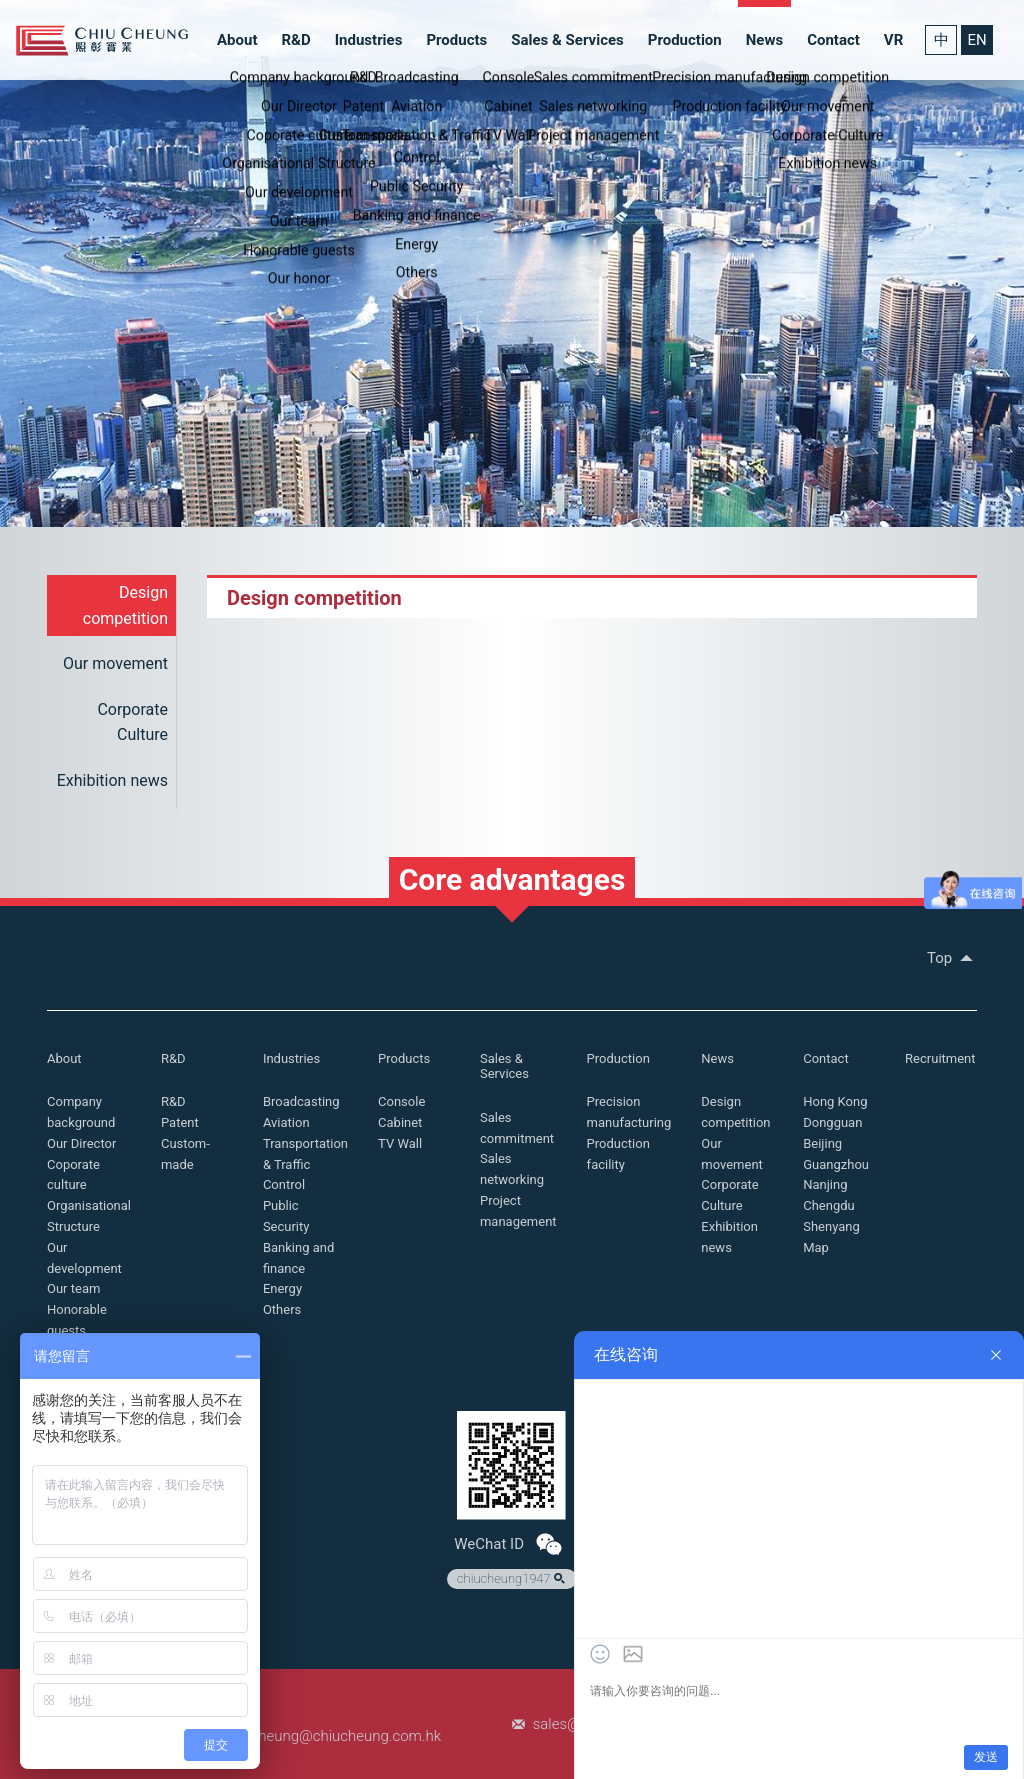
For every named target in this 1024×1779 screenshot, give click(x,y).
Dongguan (832, 1122)
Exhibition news (112, 780)
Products (456, 40)
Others (282, 1309)
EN (976, 40)
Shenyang (831, 1226)
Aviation (286, 1122)
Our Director (81, 1143)
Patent (180, 1122)
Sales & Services (567, 40)
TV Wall (400, 1143)
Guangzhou (836, 1164)
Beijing (822, 1143)
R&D (295, 40)
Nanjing (825, 1184)
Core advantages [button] (512, 879)
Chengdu (829, 1205)
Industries (369, 40)
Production (685, 40)
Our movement (115, 663)
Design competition (125, 605)
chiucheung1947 (513, 1579)
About (237, 40)
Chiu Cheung (102, 40)
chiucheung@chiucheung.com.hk (332, 1736)
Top (952, 958)
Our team (73, 1288)
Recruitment (940, 1058)
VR (893, 40)
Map (816, 1247)
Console (401, 1101)
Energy (282, 1288)
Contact (833, 40)
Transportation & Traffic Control (305, 1164)
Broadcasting (301, 1101)
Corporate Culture (132, 722)
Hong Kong (835, 1101)
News (764, 40)
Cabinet (400, 1122)
